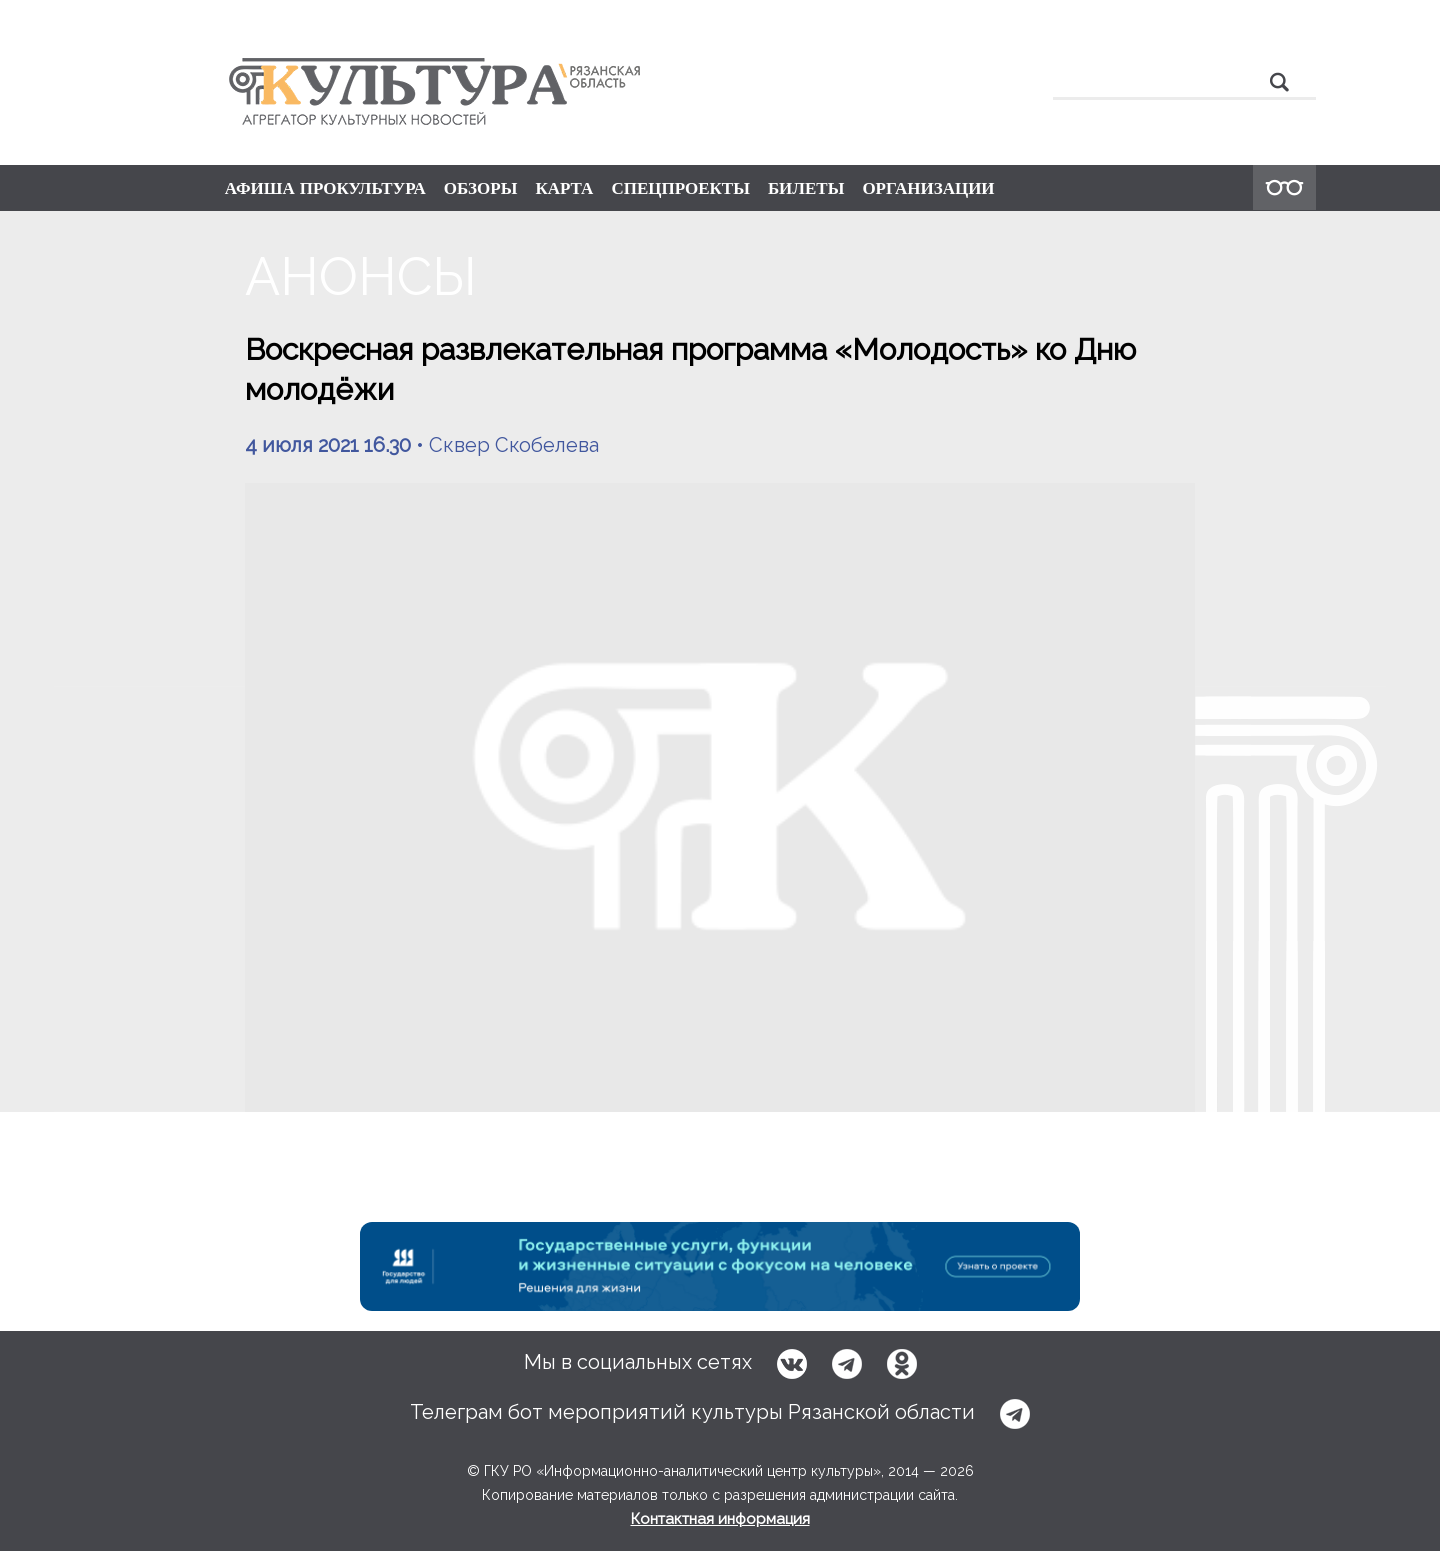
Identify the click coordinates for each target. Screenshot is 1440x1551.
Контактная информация (720, 1519)
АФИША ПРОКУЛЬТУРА (325, 188)
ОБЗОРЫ (481, 188)
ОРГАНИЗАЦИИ (928, 188)
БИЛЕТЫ (806, 188)
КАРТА (564, 188)
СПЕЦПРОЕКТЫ (680, 188)
